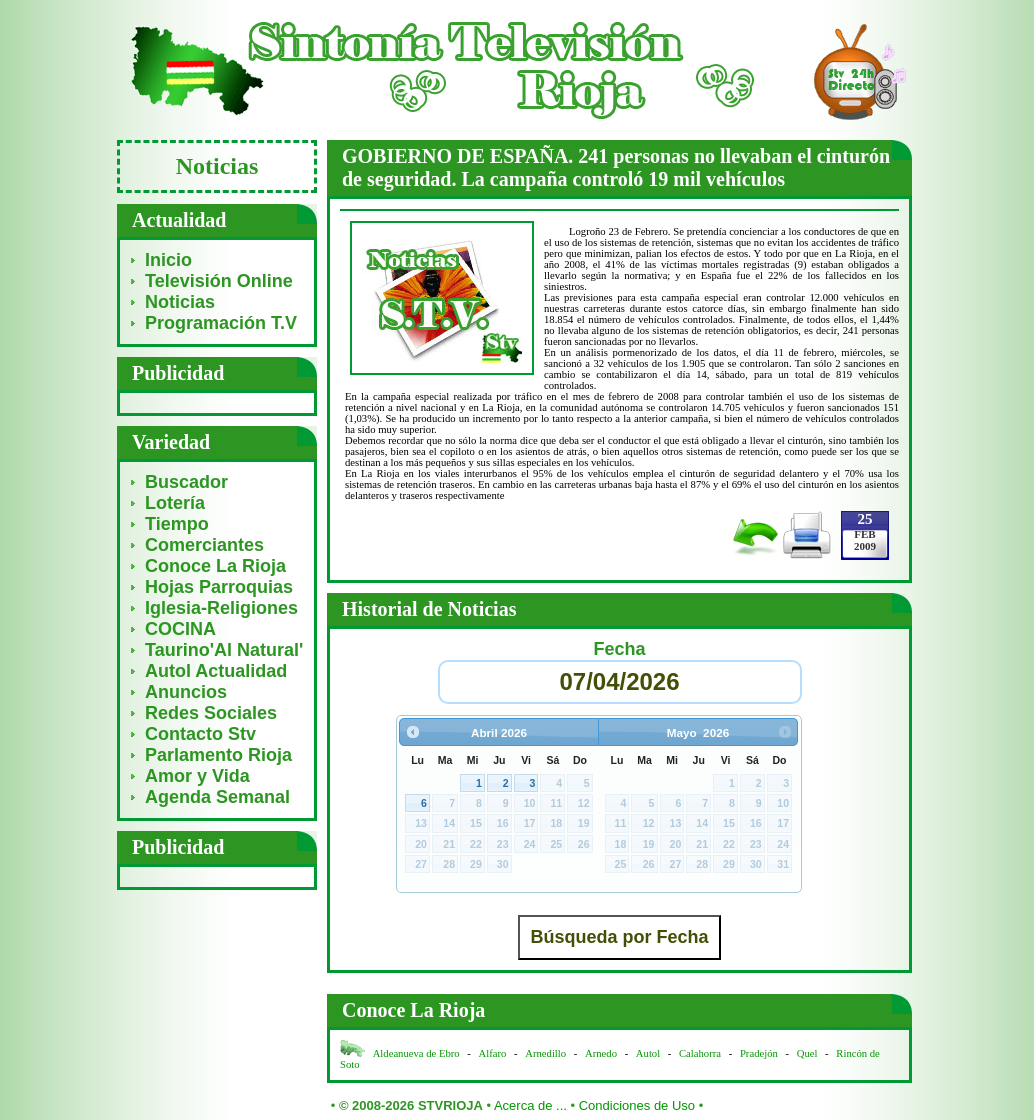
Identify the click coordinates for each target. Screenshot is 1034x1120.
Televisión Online (219, 281)
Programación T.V (221, 323)
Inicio (168, 260)
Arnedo (601, 1053)
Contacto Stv (200, 734)
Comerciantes (204, 545)
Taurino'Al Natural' (224, 650)
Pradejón (759, 1053)
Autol (649, 1053)
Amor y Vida (197, 776)
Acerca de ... (530, 1105)
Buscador (186, 482)
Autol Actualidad (216, 671)
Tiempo (177, 524)
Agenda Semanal (217, 797)
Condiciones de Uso (637, 1105)
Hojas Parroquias (219, 587)
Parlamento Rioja (218, 755)
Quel (807, 1053)
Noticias (180, 302)
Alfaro (493, 1053)
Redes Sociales (211, 713)
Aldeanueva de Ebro (416, 1053)
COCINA (180, 629)
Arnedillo (545, 1053)
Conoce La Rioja (215, 566)
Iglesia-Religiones (221, 608)
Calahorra (700, 1053)
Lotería (175, 503)
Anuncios (186, 692)
